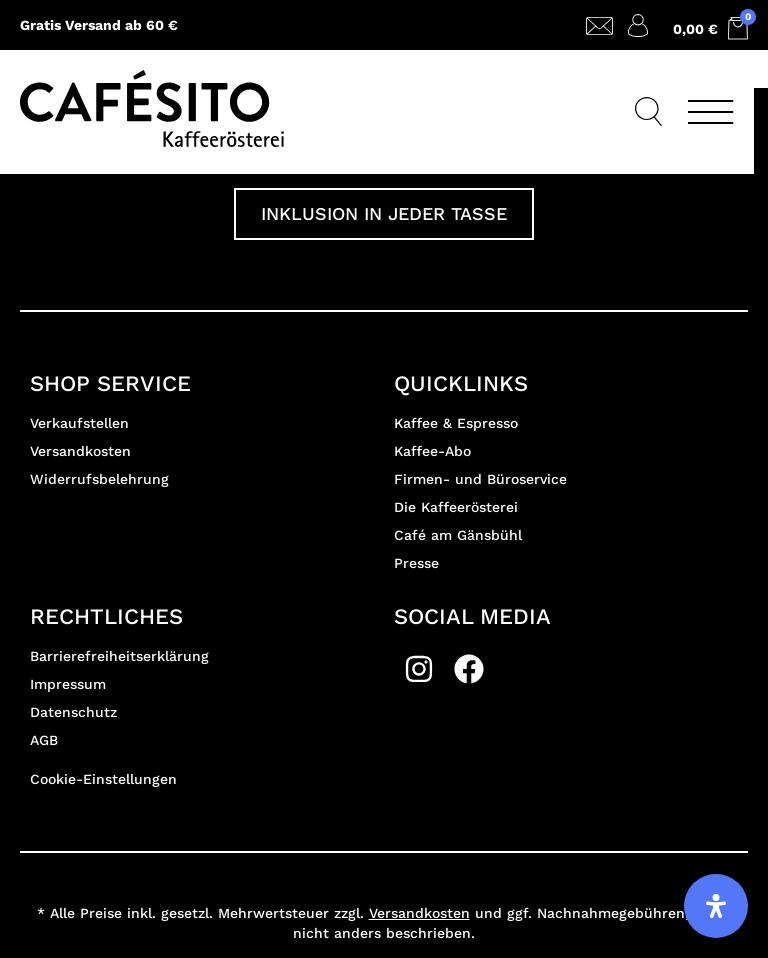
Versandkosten (80, 451)
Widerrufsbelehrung (99, 479)
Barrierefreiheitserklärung (119, 656)
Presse (416, 563)
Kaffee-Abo (432, 451)
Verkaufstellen (79, 423)
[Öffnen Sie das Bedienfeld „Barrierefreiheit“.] (716, 906)
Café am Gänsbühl (458, 535)
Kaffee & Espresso (456, 423)
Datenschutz (73, 712)
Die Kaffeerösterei (456, 507)
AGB (44, 740)
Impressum (68, 684)
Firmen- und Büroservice (480, 479)
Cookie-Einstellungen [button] (103, 779)
